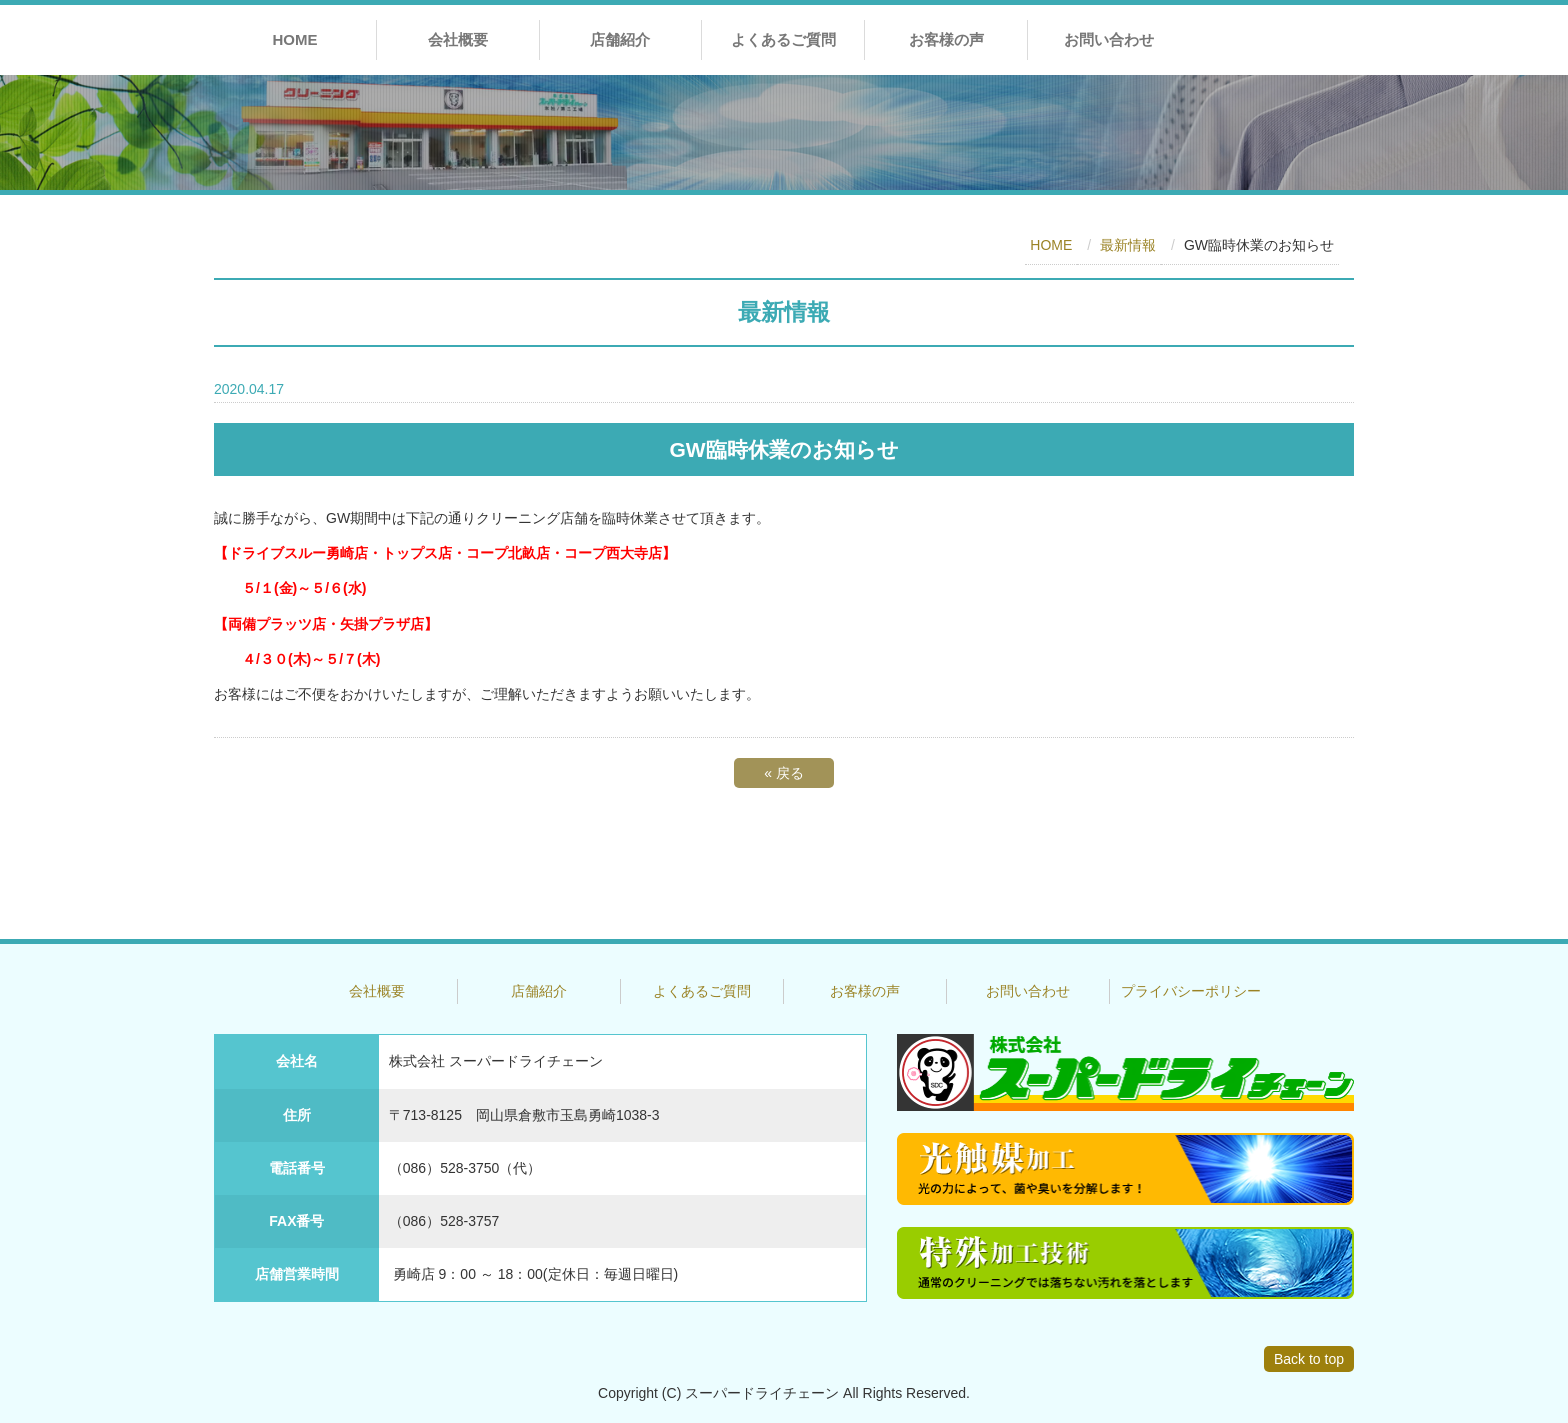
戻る (784, 773)
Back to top (1309, 1359)
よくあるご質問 (783, 39)
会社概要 (458, 39)
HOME (294, 39)
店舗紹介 (620, 39)
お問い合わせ (1109, 39)
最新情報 (1128, 245)
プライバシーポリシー (1191, 991)
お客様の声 (946, 39)
